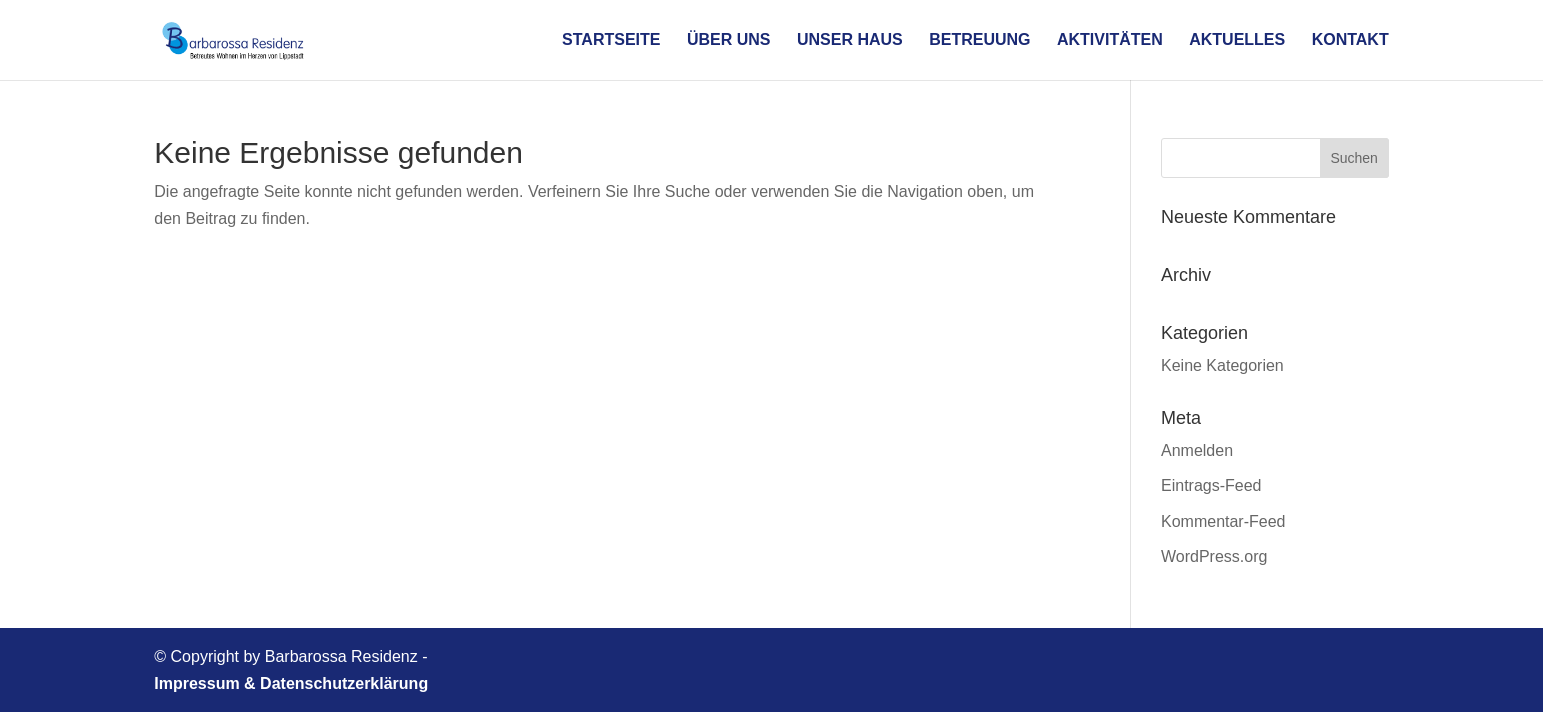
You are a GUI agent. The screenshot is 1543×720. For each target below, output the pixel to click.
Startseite (611, 40)
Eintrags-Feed (1211, 485)
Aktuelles (1237, 40)
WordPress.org (1214, 556)
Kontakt (1350, 40)
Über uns (729, 40)
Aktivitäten (1110, 40)
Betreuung (979, 40)
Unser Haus (850, 40)
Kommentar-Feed (1223, 521)
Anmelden (1197, 450)
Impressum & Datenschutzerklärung (291, 683)
